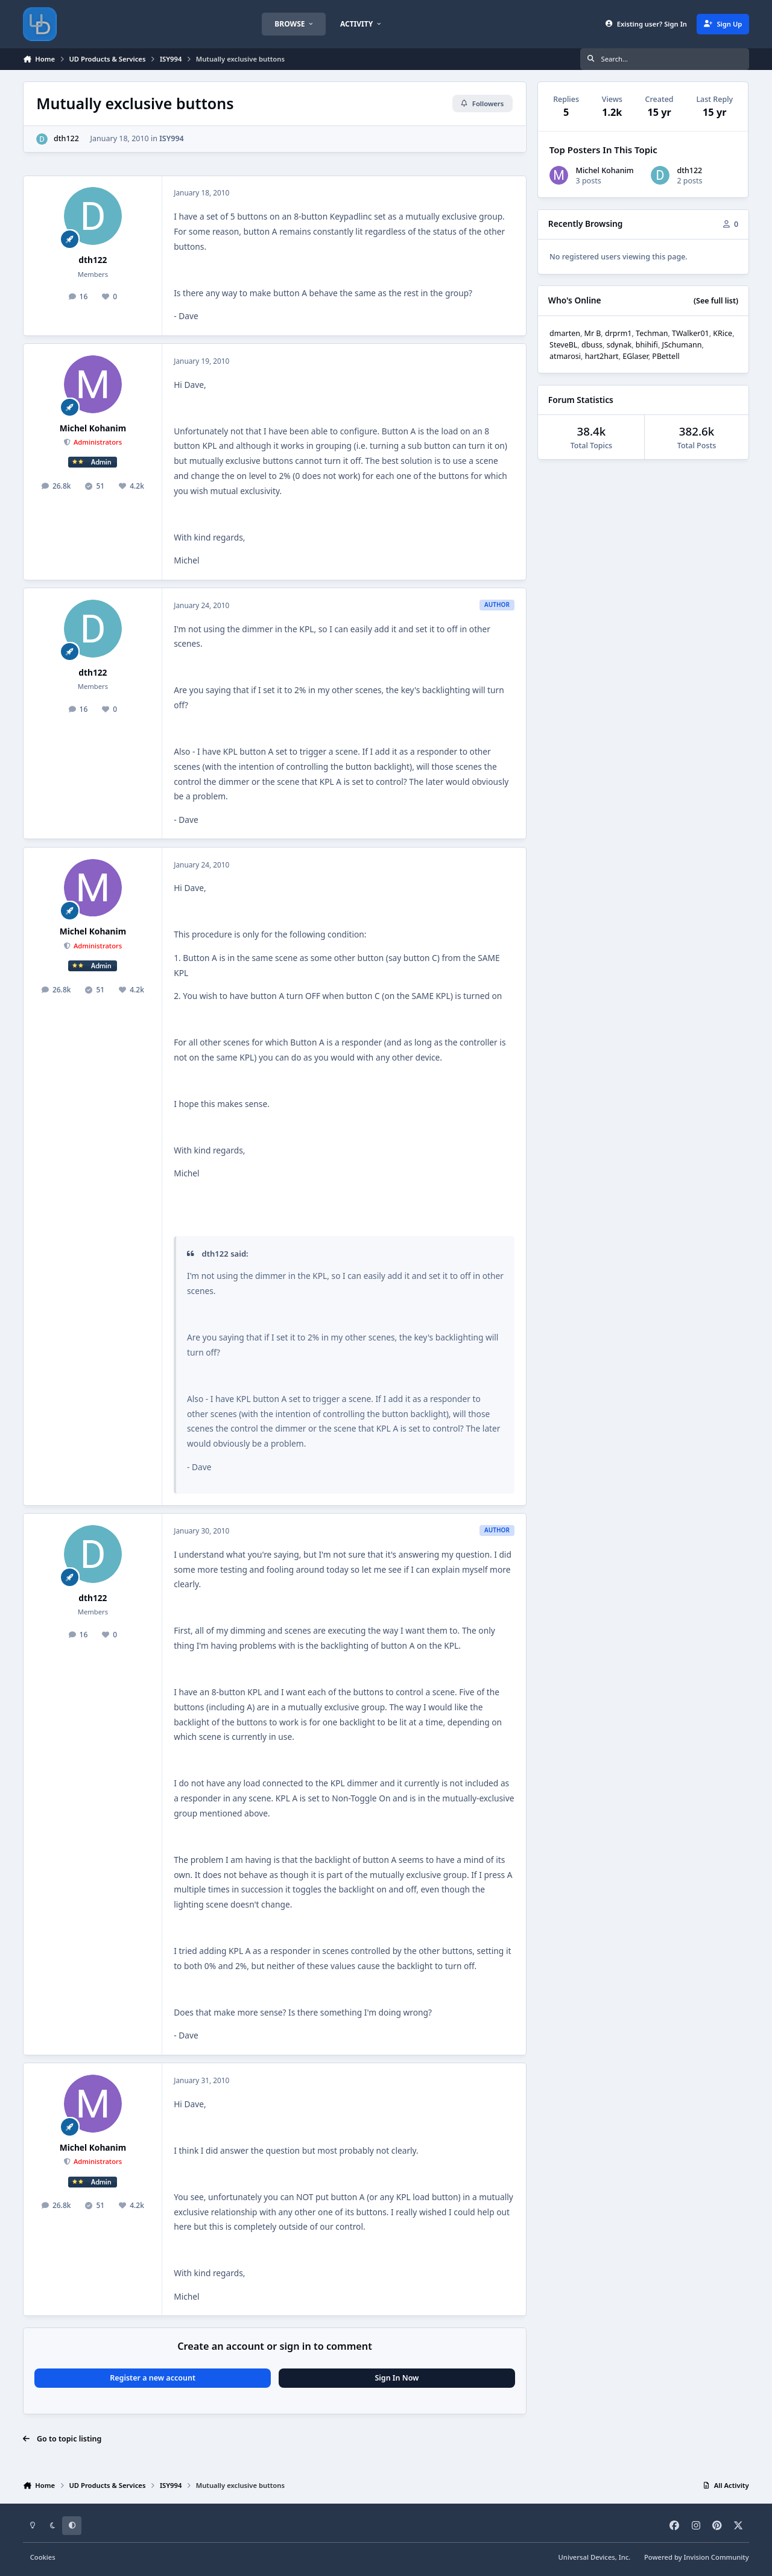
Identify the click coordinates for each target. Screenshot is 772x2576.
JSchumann (681, 345)
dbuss (592, 345)
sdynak (619, 345)
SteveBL (563, 345)
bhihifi (647, 345)
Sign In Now (397, 2378)
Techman (652, 333)
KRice (722, 333)
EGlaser (635, 356)
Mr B (592, 333)
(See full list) (716, 301)
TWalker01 (690, 333)
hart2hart (602, 356)
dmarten (564, 333)
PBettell (665, 356)
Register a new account (152, 2378)
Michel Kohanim (93, 428)
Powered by (696, 2557)
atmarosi (565, 356)
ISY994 (172, 138)
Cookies (42, 2557)
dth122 (66, 138)
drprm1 (618, 333)
